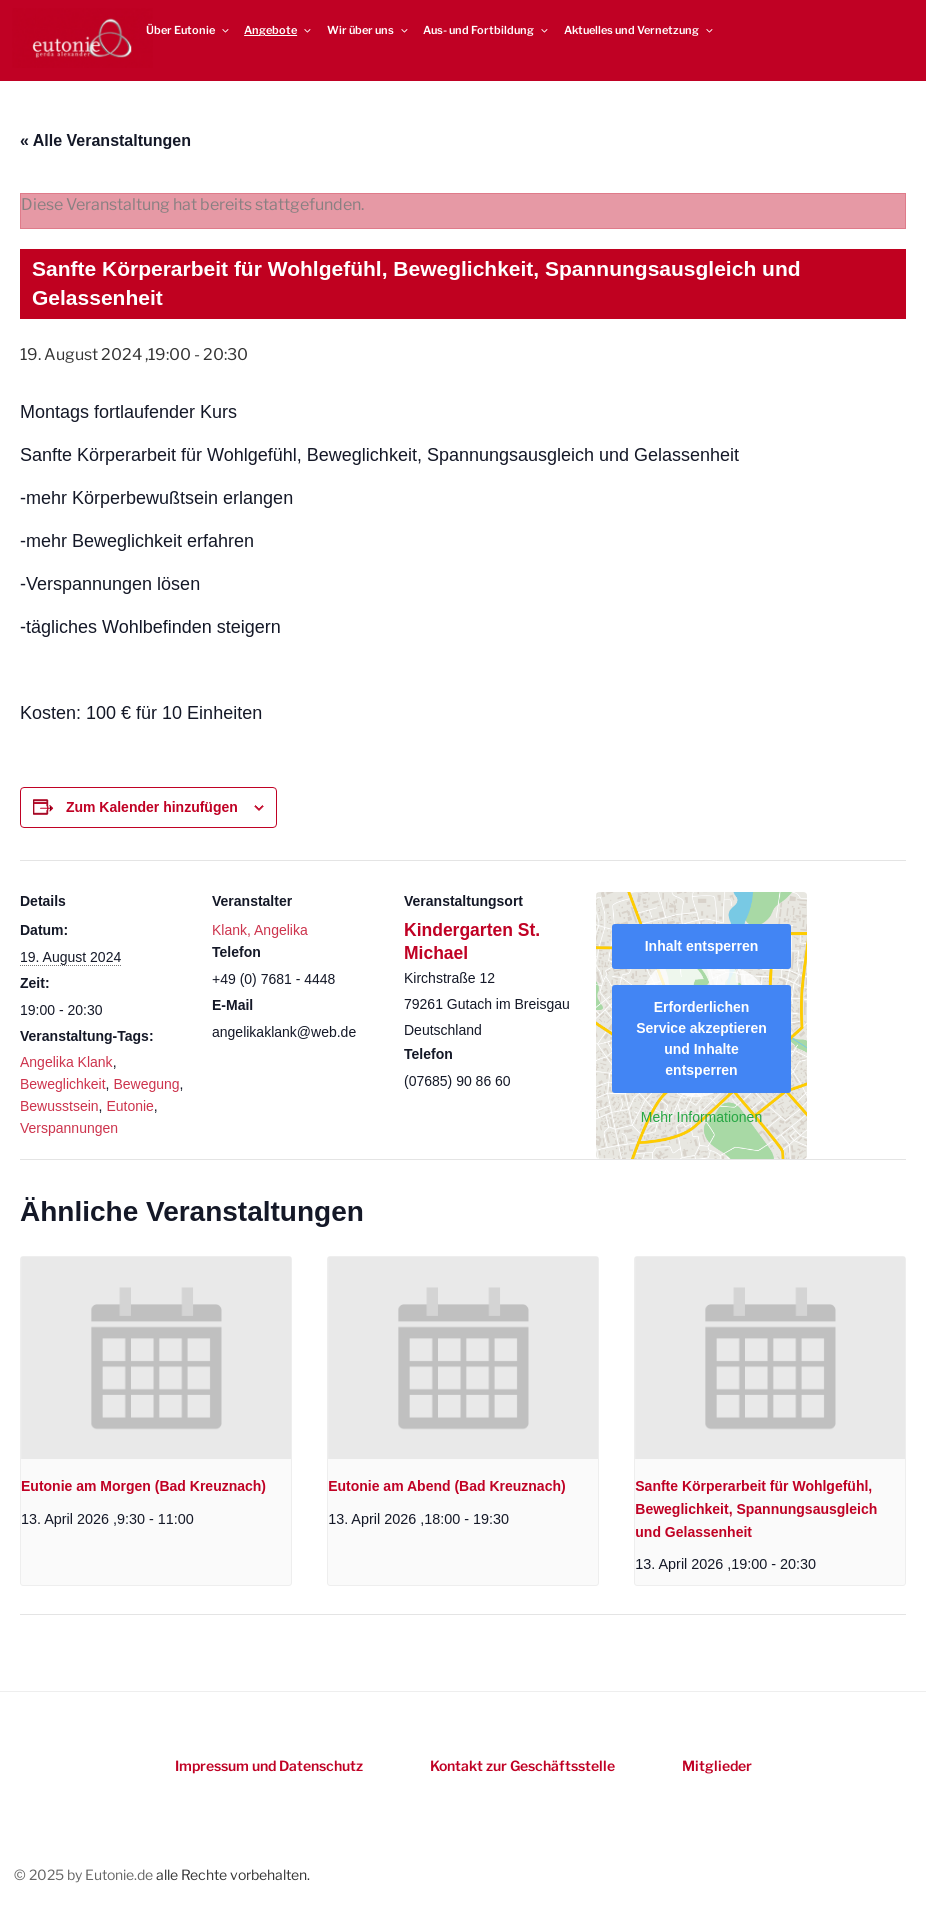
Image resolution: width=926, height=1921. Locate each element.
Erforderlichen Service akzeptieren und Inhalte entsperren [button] (701, 1038)
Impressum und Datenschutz (269, 1765)
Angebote (278, 30)
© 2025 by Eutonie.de (85, 1874)
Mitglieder (717, 1765)
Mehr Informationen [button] (701, 1117)
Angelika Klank (66, 1062)
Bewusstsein (59, 1106)
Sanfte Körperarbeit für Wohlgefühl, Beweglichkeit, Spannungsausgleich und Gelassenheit (756, 1508)
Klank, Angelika (260, 930)
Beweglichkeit (63, 1084)
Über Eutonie (188, 30)
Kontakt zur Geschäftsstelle (522, 1765)
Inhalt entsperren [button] (702, 946)
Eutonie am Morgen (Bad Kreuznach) (143, 1486)
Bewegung (146, 1084)
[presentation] (156, 1358)
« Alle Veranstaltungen (105, 140)
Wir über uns (368, 30)
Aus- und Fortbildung (486, 30)
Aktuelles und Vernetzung (639, 30)
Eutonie (129, 1106)
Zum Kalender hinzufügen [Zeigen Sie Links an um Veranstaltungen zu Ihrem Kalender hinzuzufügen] (152, 807)
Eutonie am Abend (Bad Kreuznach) (447, 1486)
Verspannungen (69, 1128)
